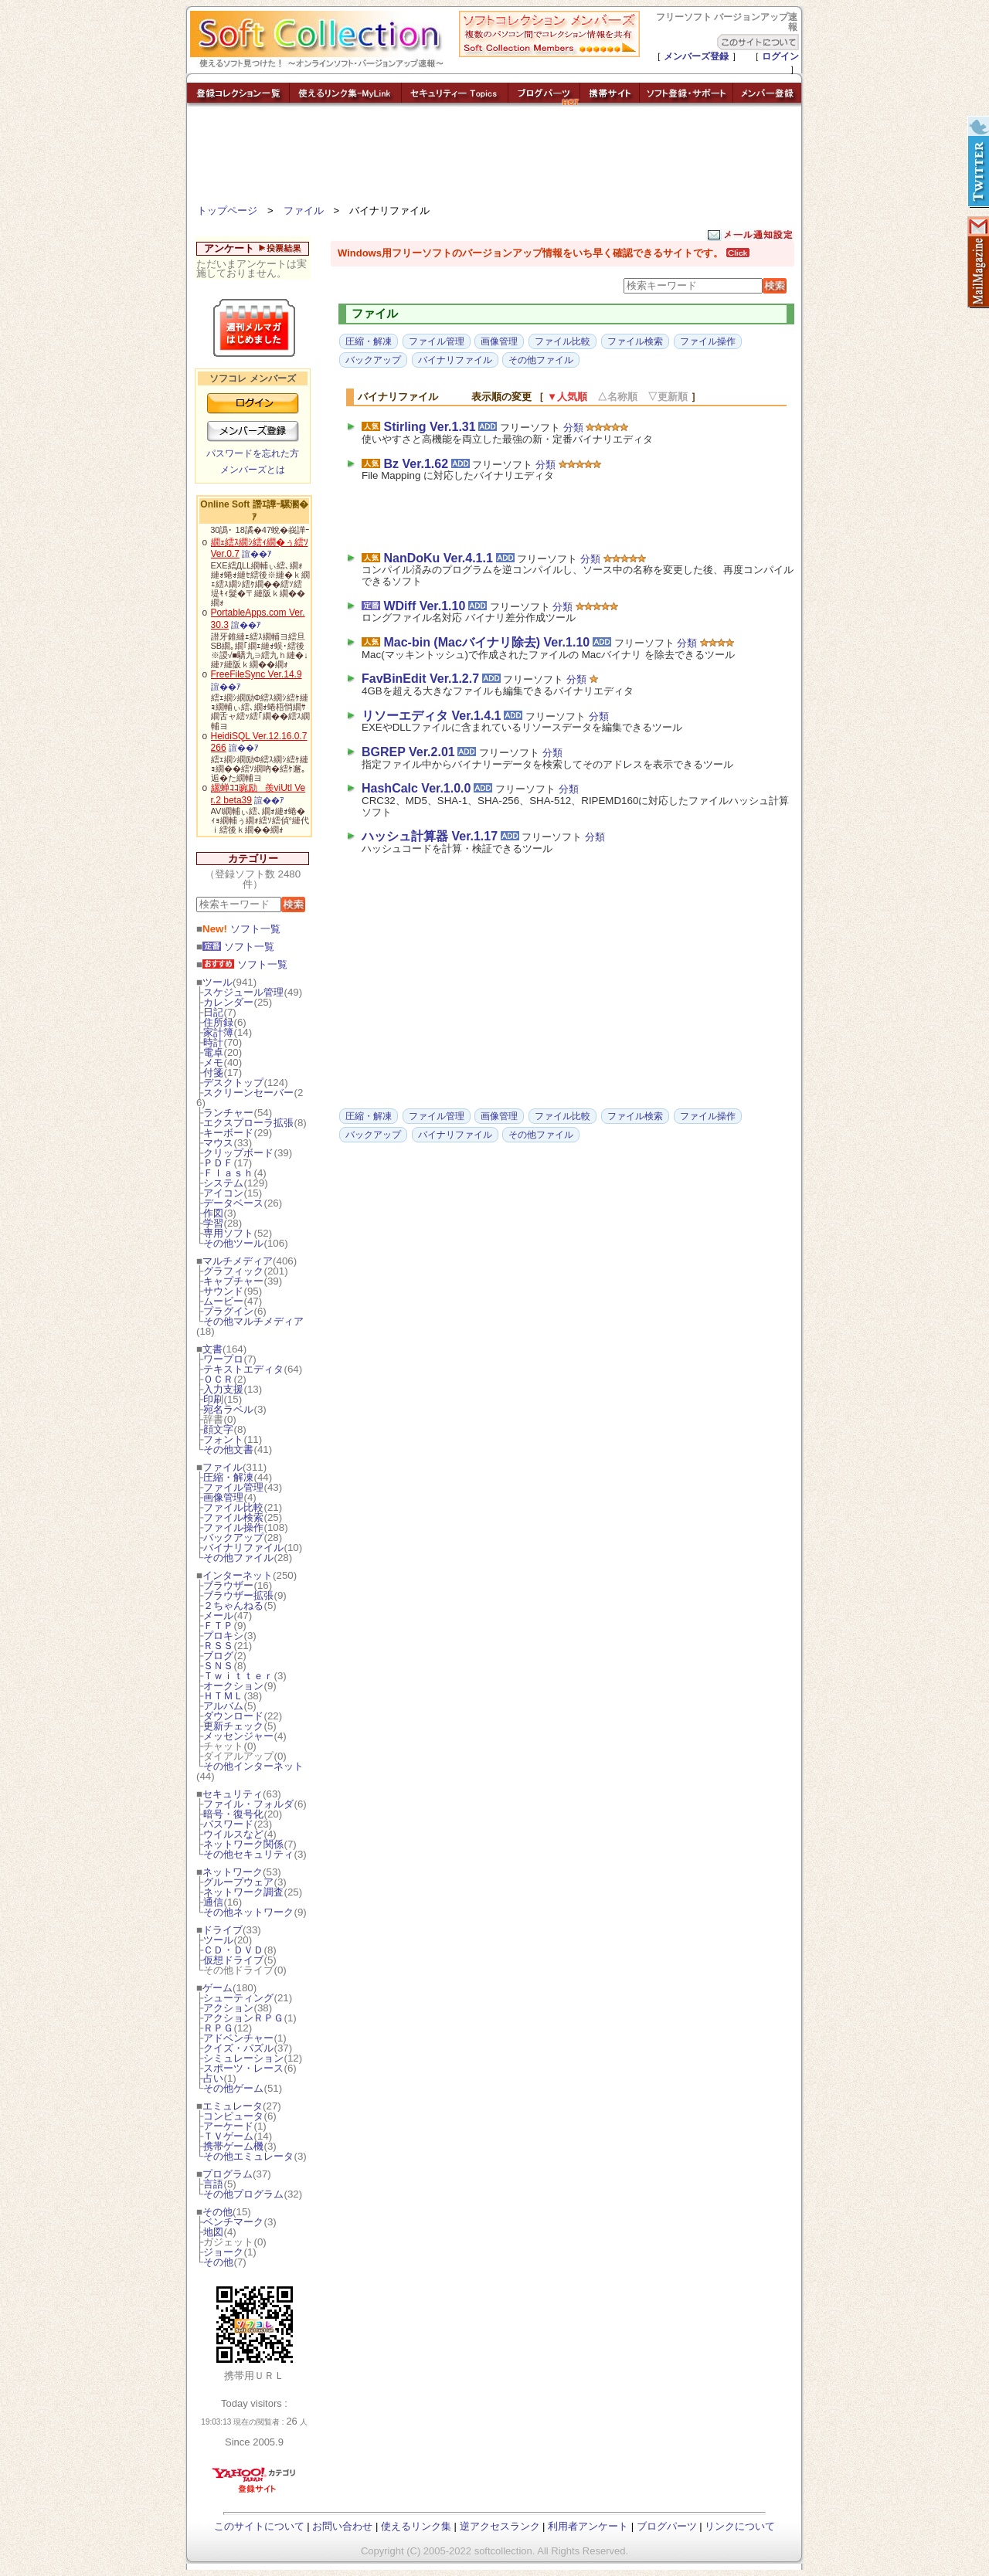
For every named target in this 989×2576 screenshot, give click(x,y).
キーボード (228, 1133)
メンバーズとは (252, 469)
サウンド (223, 1291)
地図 (213, 2232)
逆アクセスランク (500, 2526)
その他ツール (233, 1243)
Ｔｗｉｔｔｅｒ (238, 1676)
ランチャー (228, 1112)
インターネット (237, 1575)
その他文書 (228, 1449)
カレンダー (228, 1002)
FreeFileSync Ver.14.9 (256, 674)
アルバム (223, 1706)
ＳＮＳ (218, 1666)
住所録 (218, 1022)
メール (218, 1615)
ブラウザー (228, 1585)
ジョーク (223, 2252)
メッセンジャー (238, 1736)
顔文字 (218, 1429)
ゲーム (217, 1988)
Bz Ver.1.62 (415, 463)
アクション (228, 2008)
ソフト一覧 (241, 929)
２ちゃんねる (233, 1605)
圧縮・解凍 (228, 1477)
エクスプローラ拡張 (248, 1122)
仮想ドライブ (233, 1960)
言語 (213, 2184)
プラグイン (228, 1311)
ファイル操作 (233, 1527)
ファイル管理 (233, 1487)
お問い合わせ (342, 2526)
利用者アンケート (588, 2526)
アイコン (223, 1193)
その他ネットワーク (248, 1912)
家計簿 (218, 1032)
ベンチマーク (233, 2222)
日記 (213, 1012)
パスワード (228, 1824)
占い (213, 2078)
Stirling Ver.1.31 (429, 426)
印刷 (213, 1399)
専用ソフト (228, 1233)
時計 (213, 1042)
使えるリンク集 (416, 2526)
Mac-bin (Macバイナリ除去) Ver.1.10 (486, 642)
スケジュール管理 (243, 992)
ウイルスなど (233, 1834)
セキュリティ (232, 1794)
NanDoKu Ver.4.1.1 (437, 558)
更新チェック (233, 1726)
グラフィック (233, 1271)
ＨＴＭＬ (223, 1696)
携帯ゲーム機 (233, 2146)
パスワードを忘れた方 (252, 453)
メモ (213, 1062)
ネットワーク (232, 1872)
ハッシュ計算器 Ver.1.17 (430, 836)
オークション (233, 1686)
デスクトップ (233, 1082)
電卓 (213, 1052)
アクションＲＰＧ (243, 2018)
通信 (213, 1902)
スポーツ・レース (243, 2068)
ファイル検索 (233, 1517)
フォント (223, 1439)
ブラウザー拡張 (238, 1595)
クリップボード (238, 1153)
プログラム (227, 2174)
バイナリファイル (243, 1547)
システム (223, 1183)
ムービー (223, 1301)
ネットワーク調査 (243, 1892)
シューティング (238, 1998)
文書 (212, 1349)
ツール (217, 982)
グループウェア (238, 1882)
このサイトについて (259, 2526)
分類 (573, 427)
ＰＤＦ (218, 1163)
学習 (213, 1223)
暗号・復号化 (233, 1814)
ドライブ (222, 1930)
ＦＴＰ (218, 1625)
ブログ (218, 1655)
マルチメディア (237, 1261)
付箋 (213, 1072)
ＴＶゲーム (228, 2136)
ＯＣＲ (218, 1379)
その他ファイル (238, 1557)
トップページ (227, 210)
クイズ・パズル (238, 2048)
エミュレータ (232, 2106)
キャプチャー (233, 1281)
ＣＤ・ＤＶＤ (233, 1950)
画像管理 (223, 1497)
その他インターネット (253, 1766)
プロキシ (223, 1635)
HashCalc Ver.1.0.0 (416, 788)
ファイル (304, 210)
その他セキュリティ (248, 1854)
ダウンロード (233, 1716)
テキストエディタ (243, 1369)
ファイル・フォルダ (248, 1804)
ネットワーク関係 (243, 1844)
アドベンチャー (238, 2038)
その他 (217, 2212)
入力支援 (223, 1389)
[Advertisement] (494, 158)
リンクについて (740, 2526)
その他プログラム (243, 2194)
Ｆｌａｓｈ (228, 1173)
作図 (213, 1213)
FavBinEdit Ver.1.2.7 (420, 678)
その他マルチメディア (253, 1321)
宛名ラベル (228, 1409)
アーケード (228, 2126)
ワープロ (223, 1359)
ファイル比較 (233, 1507)
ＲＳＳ (218, 1645)
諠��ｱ (257, 553)
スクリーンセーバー (248, 1092)
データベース (233, 1203)
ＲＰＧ (218, 2028)
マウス (218, 1143)
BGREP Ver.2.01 (408, 752)
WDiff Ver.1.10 (424, 606)
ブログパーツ (667, 2526)
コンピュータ (233, 2116)
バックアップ (233, 1537)
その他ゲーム (233, 2088)
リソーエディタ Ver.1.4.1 (431, 715)
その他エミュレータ (248, 2156)
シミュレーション (243, 2058)
